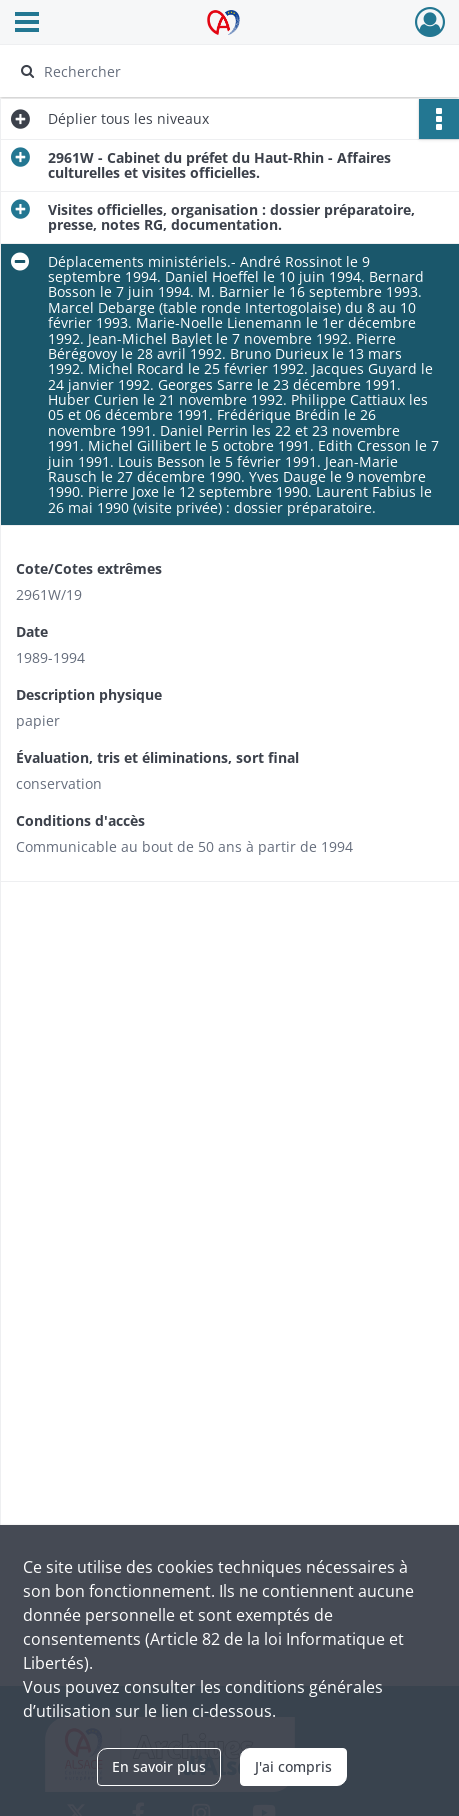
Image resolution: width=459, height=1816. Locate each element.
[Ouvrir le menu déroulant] (27, 24)
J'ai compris (293, 1766)
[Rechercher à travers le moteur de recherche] (221, 71)
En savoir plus (159, 1766)
